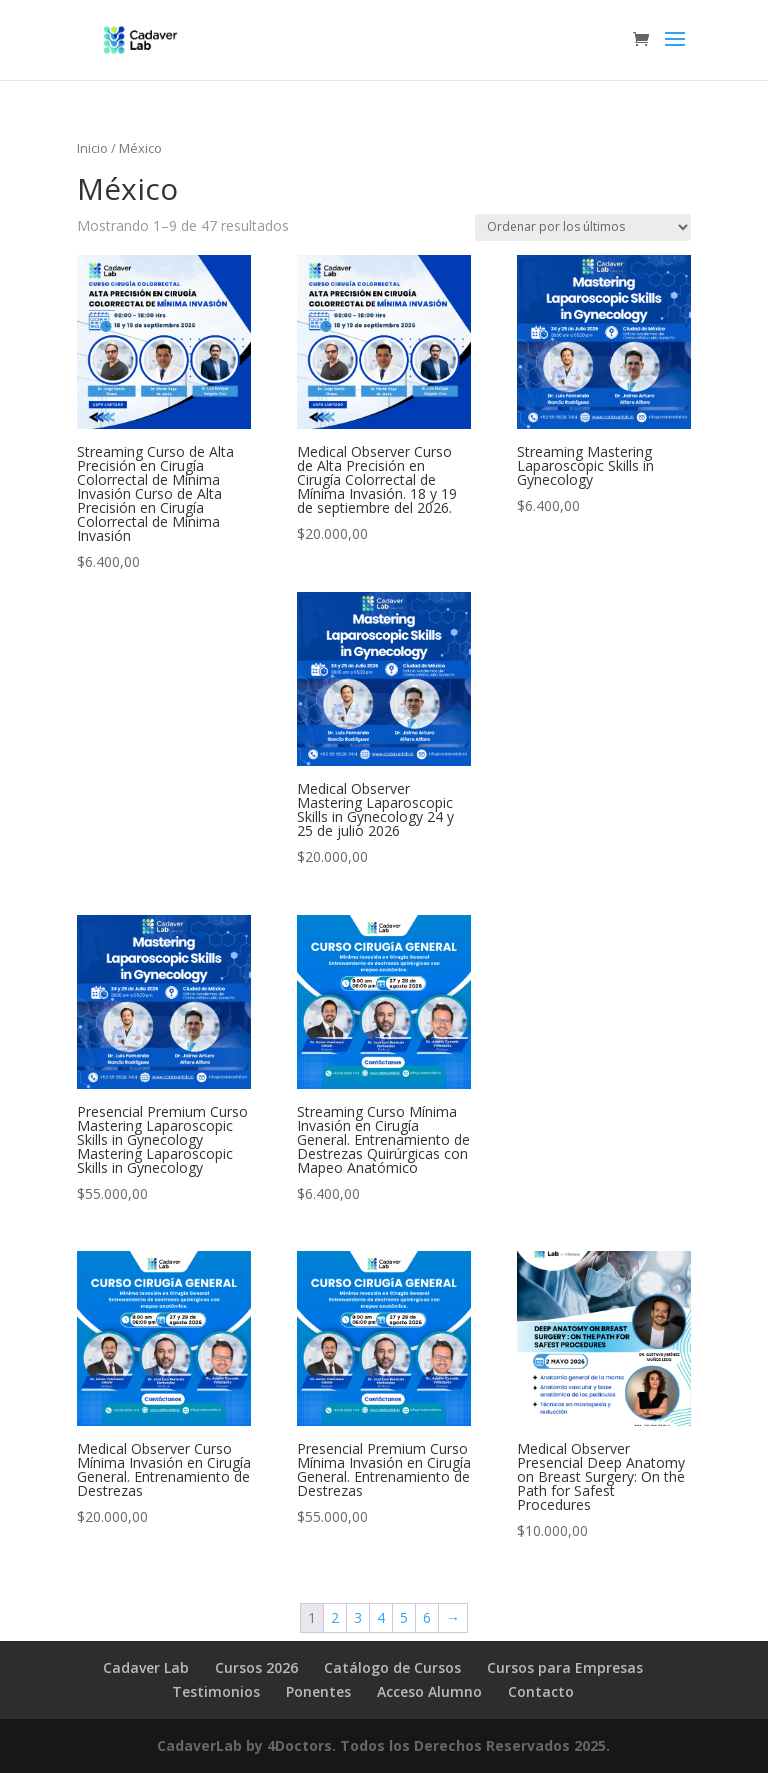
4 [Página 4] (381, 1617)
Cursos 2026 (256, 1667)
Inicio (92, 148)
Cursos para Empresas (565, 1667)
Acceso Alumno (429, 1691)
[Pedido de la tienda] (583, 227)
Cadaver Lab (146, 1667)
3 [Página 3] (358, 1617)
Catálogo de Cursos (392, 1667)
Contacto (541, 1691)
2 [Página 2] (335, 1617)
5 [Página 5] (404, 1617)
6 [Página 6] (427, 1617)
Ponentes (318, 1691)
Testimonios (216, 1691)
